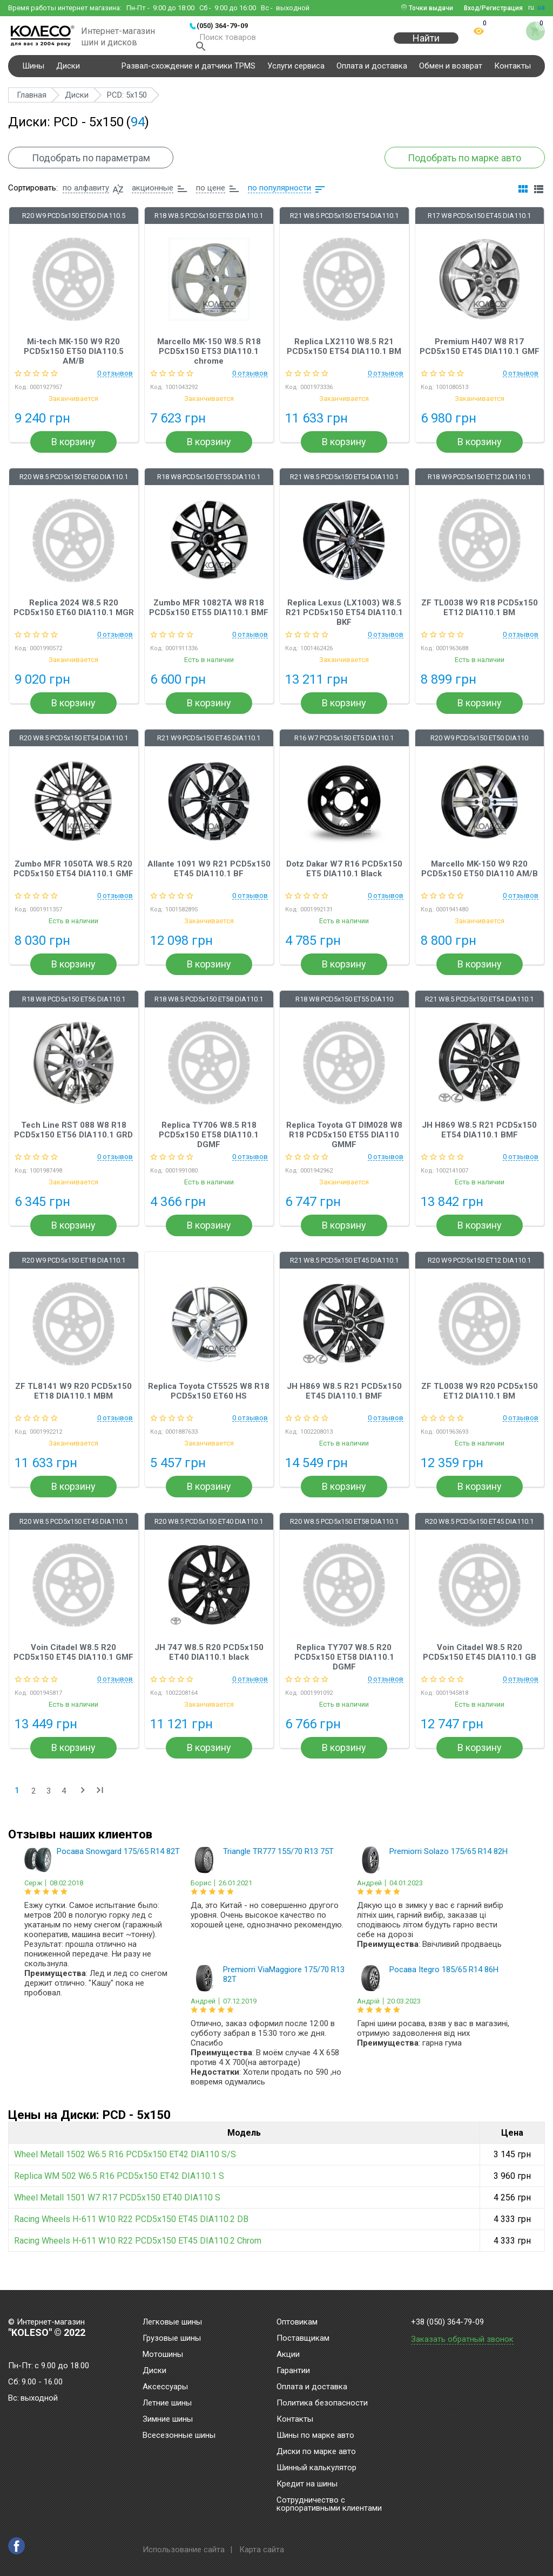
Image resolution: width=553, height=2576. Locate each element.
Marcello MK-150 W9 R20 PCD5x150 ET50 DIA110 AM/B (479, 880)
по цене (210, 199)
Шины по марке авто (315, 2435)
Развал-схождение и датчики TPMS (188, 72)
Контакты (512, 72)
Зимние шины (168, 2419)
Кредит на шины (307, 2484)
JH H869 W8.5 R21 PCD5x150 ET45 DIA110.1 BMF (344, 1402)
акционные (152, 199)
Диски (68, 72)
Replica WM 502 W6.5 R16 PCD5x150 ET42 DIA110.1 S (119, 2187)
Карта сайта (261, 2549)
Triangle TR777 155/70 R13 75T (278, 1863)
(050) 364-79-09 (222, 26)
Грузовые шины (172, 2338)
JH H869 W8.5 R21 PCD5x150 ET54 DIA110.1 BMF (479, 1141)
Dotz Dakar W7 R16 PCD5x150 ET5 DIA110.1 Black (344, 880)
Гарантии (293, 2371)
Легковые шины (172, 2322)
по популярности (279, 199)
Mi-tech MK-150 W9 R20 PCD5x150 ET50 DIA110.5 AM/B (74, 362)
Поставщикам (302, 2338)
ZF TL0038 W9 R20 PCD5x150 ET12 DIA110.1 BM (479, 1402)
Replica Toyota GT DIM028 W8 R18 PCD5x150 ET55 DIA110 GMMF (344, 1146)
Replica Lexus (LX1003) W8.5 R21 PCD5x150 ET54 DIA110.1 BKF (344, 623)
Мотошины (163, 2354)
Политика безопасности (322, 2403)
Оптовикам (297, 2322)
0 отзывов (115, 385)
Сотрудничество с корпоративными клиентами (329, 2504)
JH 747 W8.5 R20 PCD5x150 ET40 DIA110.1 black (209, 1663)
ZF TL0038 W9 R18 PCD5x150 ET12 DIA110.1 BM (479, 619)
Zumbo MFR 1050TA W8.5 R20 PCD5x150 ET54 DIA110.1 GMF (73, 880)
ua (541, 7)
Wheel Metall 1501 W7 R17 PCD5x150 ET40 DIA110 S (117, 2209)
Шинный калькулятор (316, 2468)
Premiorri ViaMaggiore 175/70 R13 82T (284, 1985)
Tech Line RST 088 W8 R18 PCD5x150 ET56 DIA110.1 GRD (73, 1141)
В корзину (73, 453)
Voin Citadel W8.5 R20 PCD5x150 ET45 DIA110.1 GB (479, 1663)
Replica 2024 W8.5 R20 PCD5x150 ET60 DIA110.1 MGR (74, 619)
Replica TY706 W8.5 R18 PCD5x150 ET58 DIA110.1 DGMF (209, 1146)
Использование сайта (184, 2549)
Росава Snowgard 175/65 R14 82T (118, 1863)
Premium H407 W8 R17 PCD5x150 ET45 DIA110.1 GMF (479, 357)
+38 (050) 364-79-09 (447, 2322)
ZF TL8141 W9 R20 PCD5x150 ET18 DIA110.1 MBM (73, 1402)
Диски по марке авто (316, 2452)
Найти (426, 44)
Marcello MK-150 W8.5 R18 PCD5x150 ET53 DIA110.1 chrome (209, 362)
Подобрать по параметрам (100, 164)
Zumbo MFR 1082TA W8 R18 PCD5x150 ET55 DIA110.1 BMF (208, 619)
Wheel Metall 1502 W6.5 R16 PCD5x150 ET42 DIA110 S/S (125, 2166)
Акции (288, 2354)
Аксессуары (165, 2387)
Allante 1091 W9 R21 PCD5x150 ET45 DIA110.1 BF (209, 880)
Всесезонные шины (179, 2435)
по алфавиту (86, 199)
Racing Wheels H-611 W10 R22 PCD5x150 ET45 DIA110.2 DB (131, 2230)
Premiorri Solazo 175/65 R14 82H (448, 1863)
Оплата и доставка (371, 72)
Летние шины (167, 2403)
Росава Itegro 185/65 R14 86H (443, 1981)
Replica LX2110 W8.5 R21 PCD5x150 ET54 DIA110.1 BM (344, 357)
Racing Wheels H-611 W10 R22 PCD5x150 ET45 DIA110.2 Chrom (137, 2252)
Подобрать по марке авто (455, 164)
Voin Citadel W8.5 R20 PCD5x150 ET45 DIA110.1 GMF (73, 1663)
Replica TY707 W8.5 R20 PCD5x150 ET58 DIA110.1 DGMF (344, 1668)
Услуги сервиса (296, 72)
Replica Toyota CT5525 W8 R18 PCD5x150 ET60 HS (208, 1402)
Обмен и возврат (450, 72)
